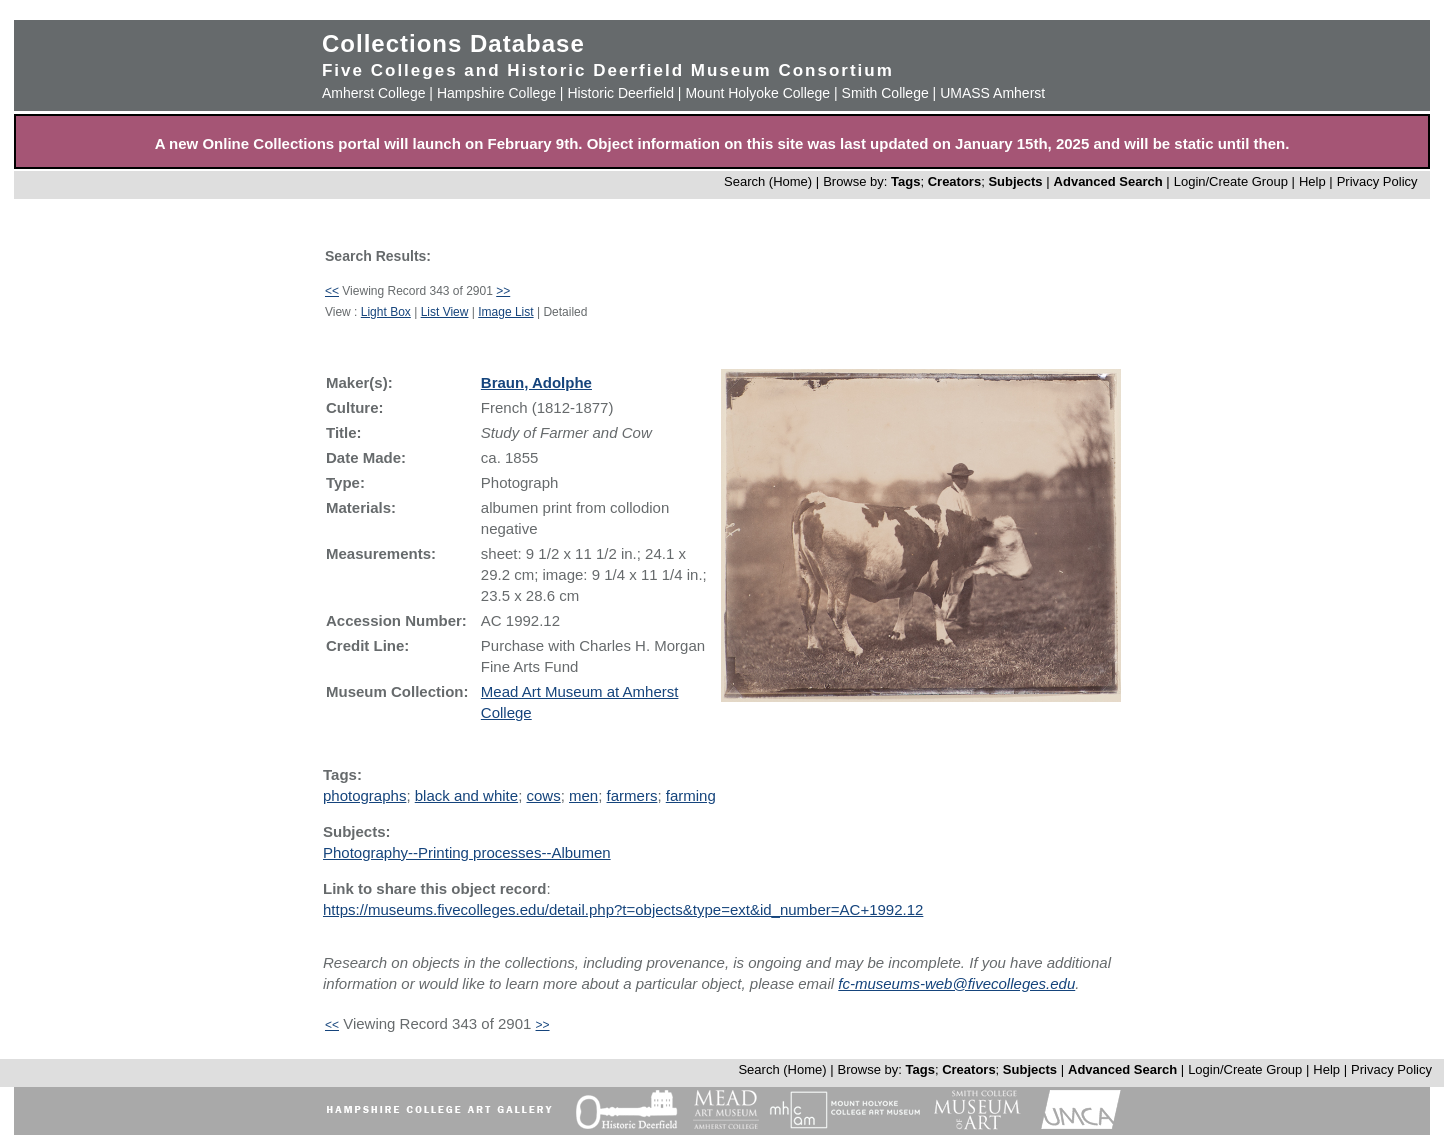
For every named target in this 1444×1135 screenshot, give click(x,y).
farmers (632, 795)
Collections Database (453, 43)
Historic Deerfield (620, 93)
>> (503, 291)
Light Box (386, 312)
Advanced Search (1108, 181)
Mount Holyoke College (757, 93)
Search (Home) (768, 181)
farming (691, 795)
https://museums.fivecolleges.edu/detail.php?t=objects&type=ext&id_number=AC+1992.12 (623, 909)
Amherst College (374, 93)
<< (332, 291)
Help (1312, 181)
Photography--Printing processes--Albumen (467, 852)
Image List (505, 312)
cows (543, 795)
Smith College (885, 93)
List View (445, 312)
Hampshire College (496, 93)
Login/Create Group (1233, 181)
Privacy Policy (1377, 181)
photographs (364, 795)
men (583, 795)
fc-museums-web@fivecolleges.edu (956, 983)
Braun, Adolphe (536, 382)
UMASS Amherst (992, 93)
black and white (466, 795)
